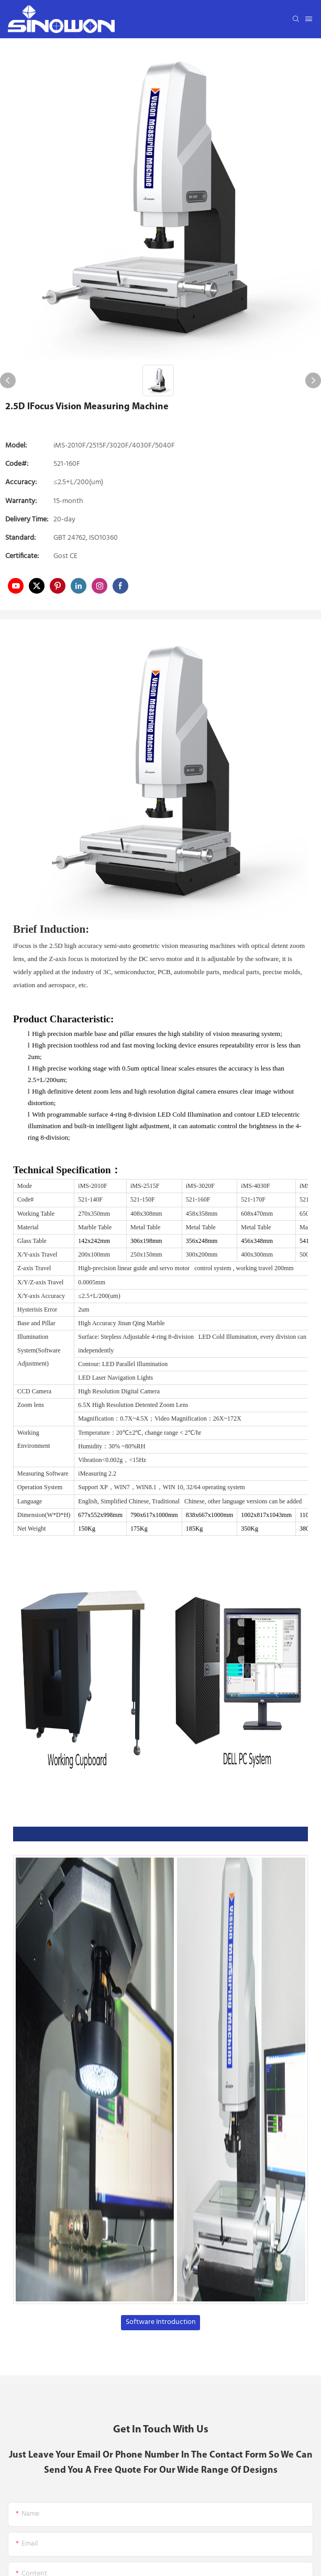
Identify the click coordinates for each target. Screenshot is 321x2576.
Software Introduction (161, 2322)
